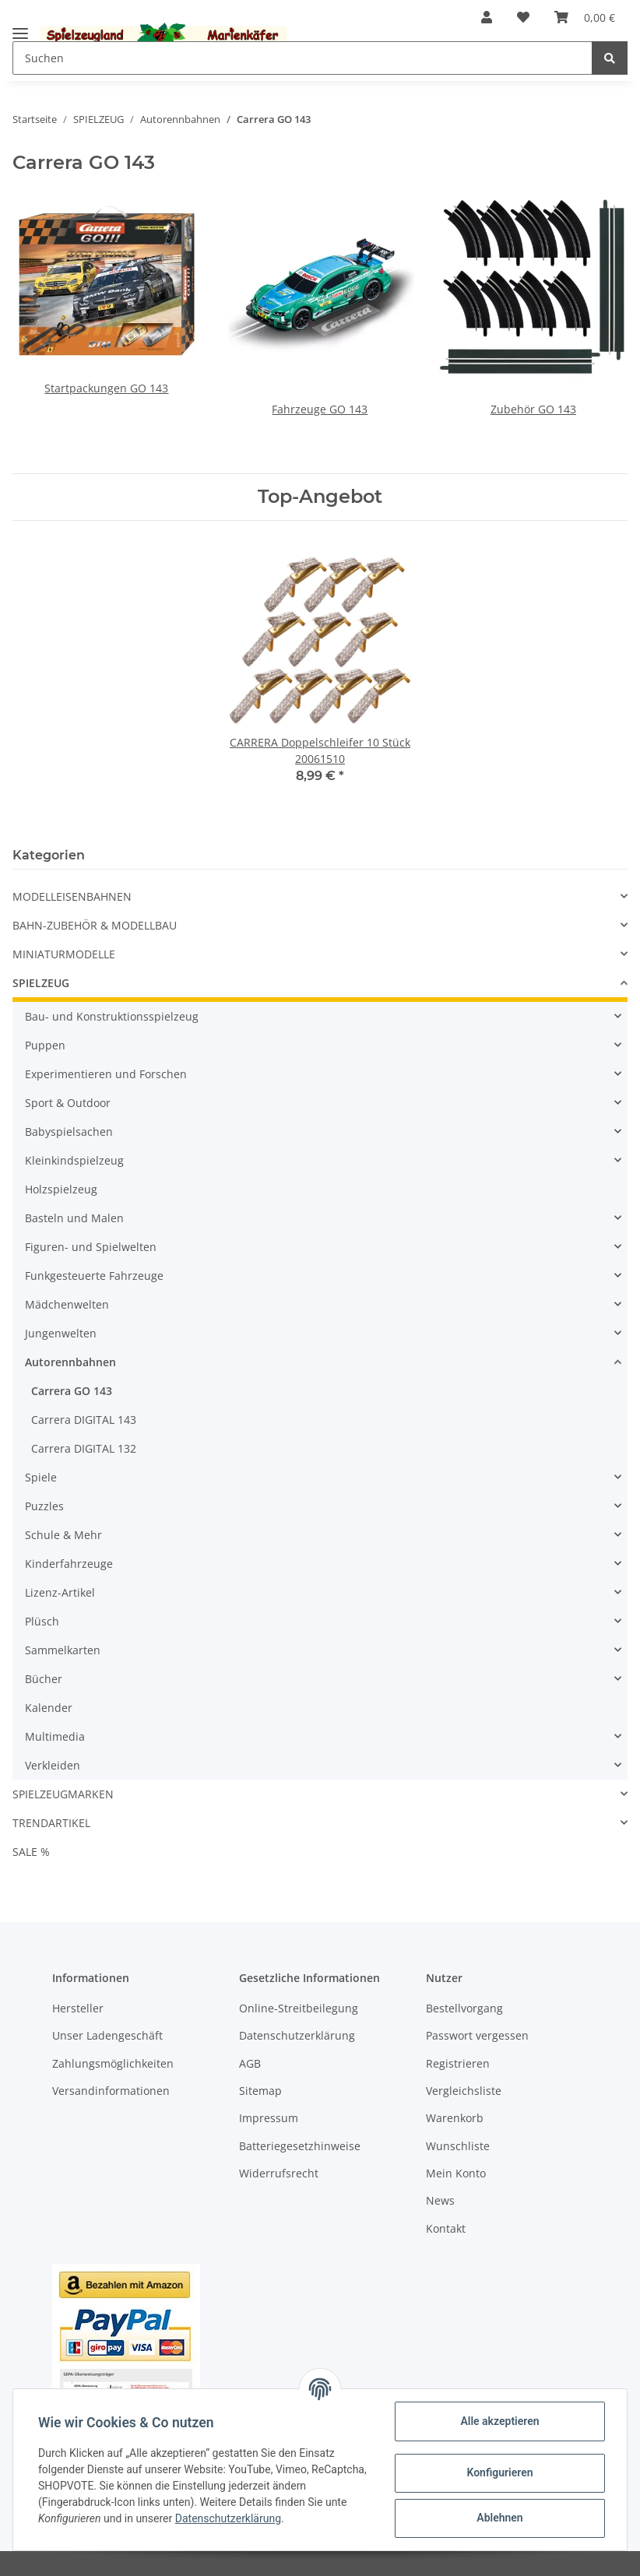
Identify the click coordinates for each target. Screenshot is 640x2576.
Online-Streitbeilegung (298, 2008)
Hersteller (78, 2008)
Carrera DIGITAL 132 (83, 1448)
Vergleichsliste (463, 2090)
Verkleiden (52, 1765)
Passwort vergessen (477, 2035)
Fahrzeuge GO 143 (319, 409)
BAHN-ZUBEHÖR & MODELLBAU (94, 925)
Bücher (43, 1678)
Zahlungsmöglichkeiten (113, 2063)
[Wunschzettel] (523, 17)
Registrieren (458, 2063)
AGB (250, 2063)
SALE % (31, 1851)
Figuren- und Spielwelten (90, 1246)
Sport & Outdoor (68, 1102)
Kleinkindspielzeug (74, 1160)
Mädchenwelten (67, 1304)
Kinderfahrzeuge (69, 1563)
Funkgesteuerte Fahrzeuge (94, 1275)
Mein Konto (456, 2173)
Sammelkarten (62, 1650)
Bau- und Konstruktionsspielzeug (112, 1016)
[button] (487, 17)
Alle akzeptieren (499, 2421)
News (440, 2200)
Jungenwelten (61, 1333)
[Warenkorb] (585, 17)
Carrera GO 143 (71, 1390)
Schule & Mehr (63, 1534)
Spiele (41, 1477)
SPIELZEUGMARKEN (63, 1794)
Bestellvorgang (464, 2008)
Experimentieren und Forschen (106, 1074)
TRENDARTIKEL (51, 1822)
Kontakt (446, 2228)
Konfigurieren (499, 2472)
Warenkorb (455, 2117)
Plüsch (42, 1621)
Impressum (268, 2117)
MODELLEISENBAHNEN (72, 896)
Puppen (45, 1045)
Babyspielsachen (69, 1131)
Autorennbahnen (70, 1362)
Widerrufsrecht (278, 2173)
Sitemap (260, 2090)
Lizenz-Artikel (60, 1592)
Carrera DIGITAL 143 (83, 1419)
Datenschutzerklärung (297, 2035)
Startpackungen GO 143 (106, 388)
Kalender (48, 1707)
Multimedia (55, 1736)
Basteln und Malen (74, 1218)
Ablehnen (499, 2517)
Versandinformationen (111, 2090)
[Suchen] (302, 58)
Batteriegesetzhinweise (299, 2145)
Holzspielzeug (61, 1189)
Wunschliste (458, 2145)
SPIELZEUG (40, 982)
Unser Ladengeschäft (107, 2035)
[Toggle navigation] (20, 27)
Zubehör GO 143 (533, 409)
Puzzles (44, 1506)
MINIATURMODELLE (63, 954)
